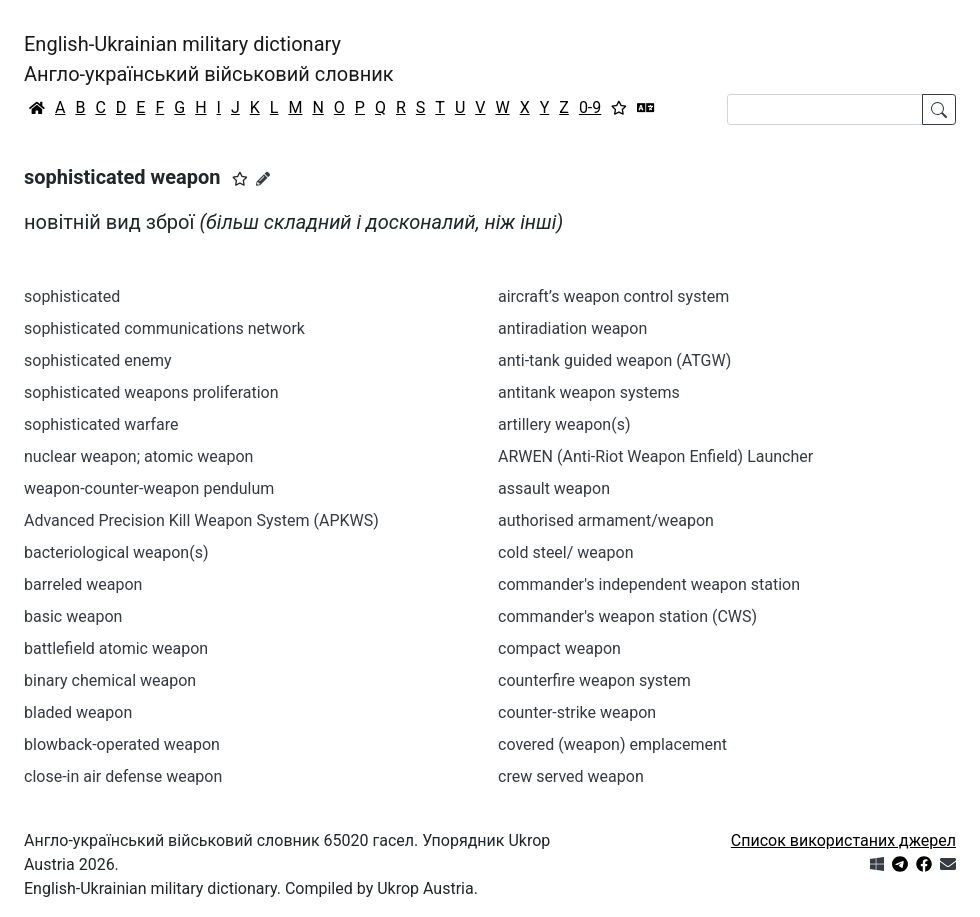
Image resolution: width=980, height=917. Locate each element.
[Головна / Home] (37, 108)
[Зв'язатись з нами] (948, 864)
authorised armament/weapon (606, 520)
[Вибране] (619, 108)
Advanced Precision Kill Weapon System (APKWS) (201, 520)
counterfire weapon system (594, 680)
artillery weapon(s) (564, 424)
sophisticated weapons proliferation (151, 392)
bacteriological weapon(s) (116, 552)
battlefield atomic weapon (116, 648)
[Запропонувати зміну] (263, 179)
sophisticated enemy (98, 360)
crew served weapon (571, 776)
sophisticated (72, 296)
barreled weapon (83, 584)
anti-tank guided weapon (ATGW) (614, 360)
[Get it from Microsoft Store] (877, 864)
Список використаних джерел (843, 840)
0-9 (590, 107)
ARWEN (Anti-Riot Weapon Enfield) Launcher (655, 456)
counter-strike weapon (577, 712)
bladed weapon (78, 712)
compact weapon (559, 648)
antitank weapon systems (589, 392)
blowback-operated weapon (122, 744)
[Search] (825, 109)
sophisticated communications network (164, 328)
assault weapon (554, 488)
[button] (240, 179)
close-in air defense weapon (123, 776)
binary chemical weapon (110, 680)
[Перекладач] (646, 108)
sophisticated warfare (101, 424)
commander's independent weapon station (649, 584)
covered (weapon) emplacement (612, 744)
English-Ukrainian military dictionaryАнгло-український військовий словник (209, 59)
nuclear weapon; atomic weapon (138, 456)
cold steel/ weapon (565, 552)
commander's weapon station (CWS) (627, 616)
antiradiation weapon (572, 328)
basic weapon (73, 616)
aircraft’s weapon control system (613, 296)
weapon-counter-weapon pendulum (149, 488)
